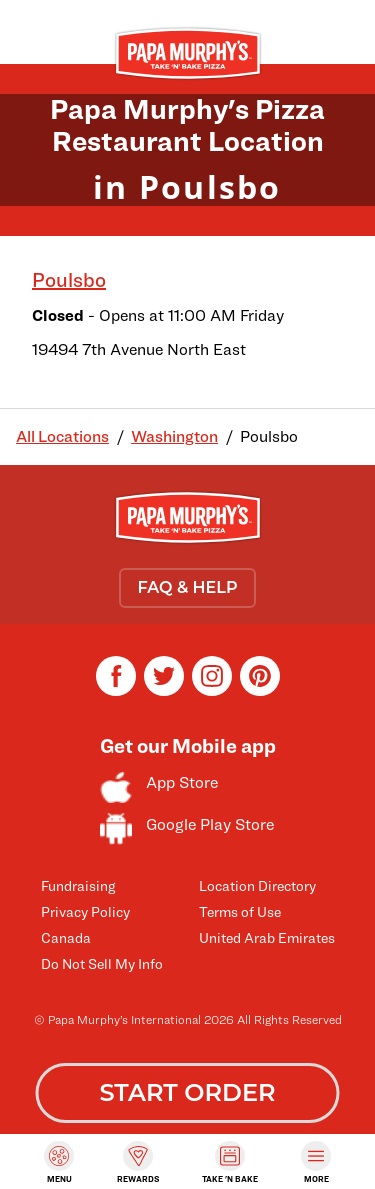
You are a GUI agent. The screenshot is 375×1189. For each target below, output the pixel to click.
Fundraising (78, 885)
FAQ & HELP (187, 587)
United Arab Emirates (267, 937)
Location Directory (257, 885)
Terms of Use (240, 911)
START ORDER (187, 1092)
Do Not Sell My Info (102, 963)
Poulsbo (69, 280)
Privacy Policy (85, 911)
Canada (66, 937)
